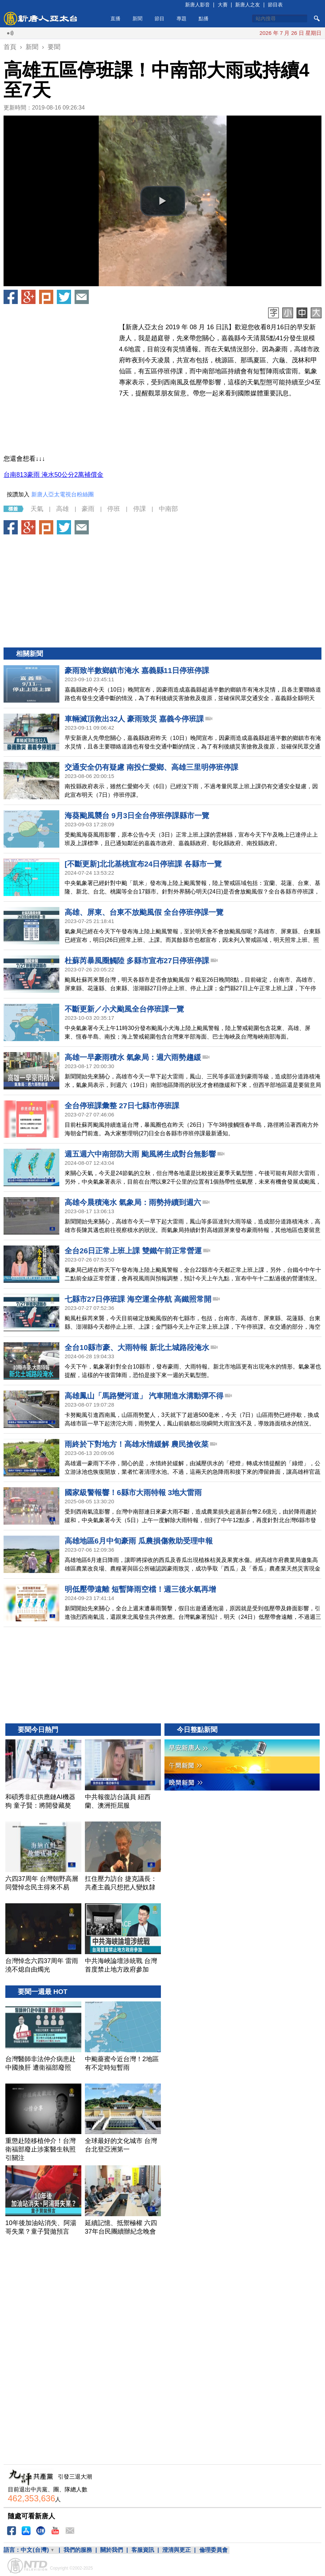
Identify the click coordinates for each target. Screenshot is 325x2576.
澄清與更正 (176, 2550)
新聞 (137, 18)
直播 (115, 18)
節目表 (275, 4)
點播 (203, 18)
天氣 (37, 508)
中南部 (168, 508)
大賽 (223, 4)
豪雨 (88, 508)
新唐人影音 (197, 4)
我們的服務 (78, 2550)
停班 (113, 508)
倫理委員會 (213, 2550)
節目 (159, 18)
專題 (181, 18)
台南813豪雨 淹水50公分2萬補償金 (53, 474)
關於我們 (111, 2550)
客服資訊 (142, 2550)
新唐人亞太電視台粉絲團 (62, 494)
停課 (139, 508)
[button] (162, 201)
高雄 (62, 508)
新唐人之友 (247, 4)
